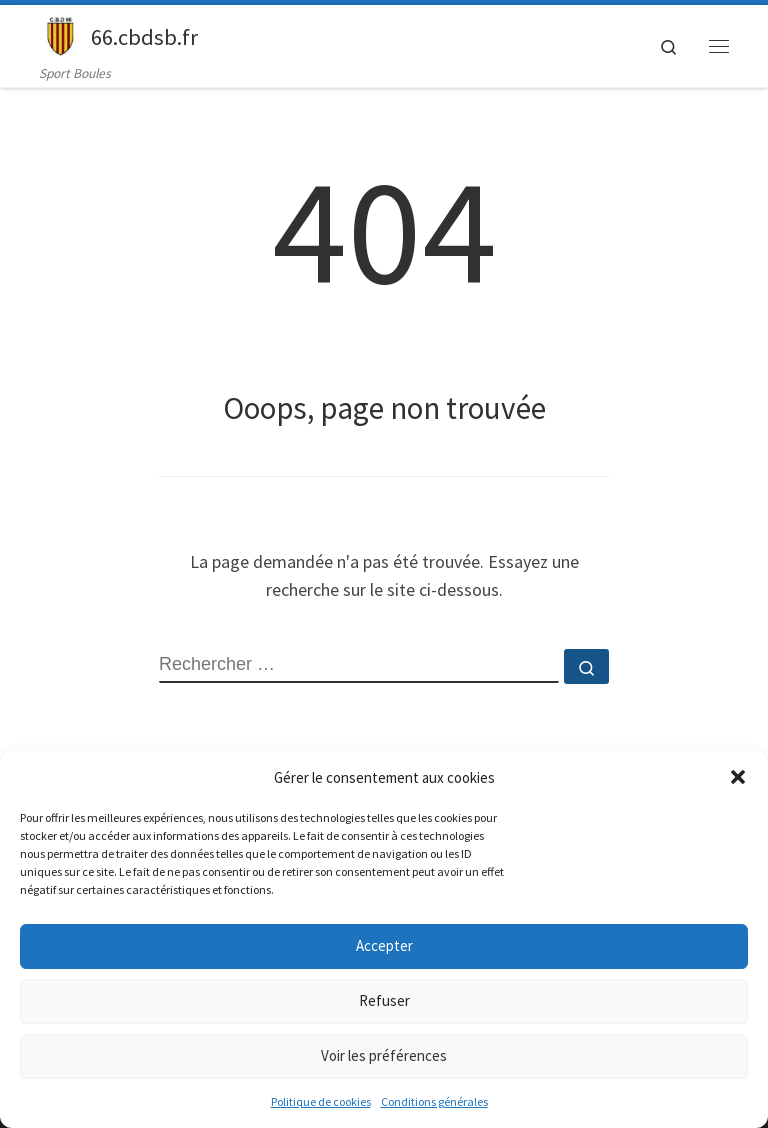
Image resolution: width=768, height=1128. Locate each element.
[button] (738, 777)
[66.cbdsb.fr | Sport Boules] (61, 34)
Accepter (384, 945)
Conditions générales (434, 1101)
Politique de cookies (321, 1101)
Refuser (384, 1000)
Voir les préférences (384, 1055)
